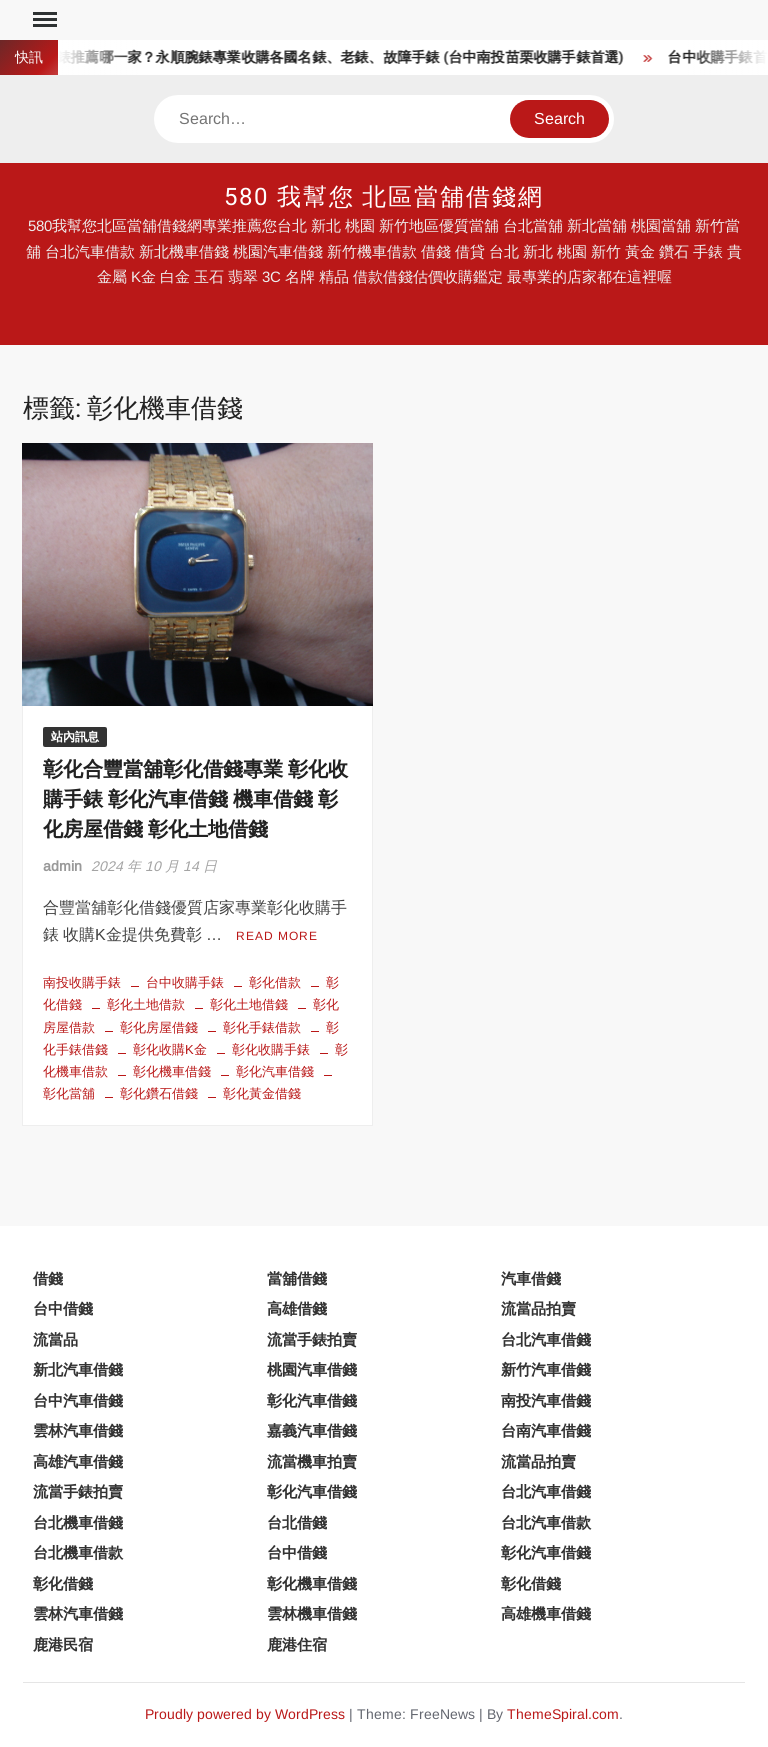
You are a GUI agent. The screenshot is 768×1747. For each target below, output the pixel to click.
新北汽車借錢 (78, 1369)
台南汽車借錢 (546, 1430)
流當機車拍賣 (312, 1461)
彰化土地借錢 (249, 1004)
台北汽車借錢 (546, 1339)
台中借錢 (63, 1308)
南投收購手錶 (82, 982)
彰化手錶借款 (262, 1027)
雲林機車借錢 (312, 1613)
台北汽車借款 (546, 1522)
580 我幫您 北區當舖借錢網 (384, 197)
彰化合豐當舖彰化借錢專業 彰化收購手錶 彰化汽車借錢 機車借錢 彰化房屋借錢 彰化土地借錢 (195, 799)
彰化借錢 (63, 1583)
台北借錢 (297, 1522)
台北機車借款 (78, 1552)
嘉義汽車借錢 (312, 1430)
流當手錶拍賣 (312, 1339)
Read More (277, 936)
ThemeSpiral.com (563, 1714)
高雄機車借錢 (546, 1613)
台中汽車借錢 (78, 1400)
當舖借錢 (297, 1278)
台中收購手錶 (185, 982)
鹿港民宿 (63, 1644)
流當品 (55, 1339)
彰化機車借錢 (172, 1071)
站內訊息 (75, 737)
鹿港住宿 (297, 1644)
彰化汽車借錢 (275, 1071)
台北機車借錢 (78, 1522)
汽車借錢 (531, 1278)
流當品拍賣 (538, 1308)
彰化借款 (275, 982)
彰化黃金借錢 (262, 1093)
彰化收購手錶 (271, 1049)
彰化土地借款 (146, 1004)
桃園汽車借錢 (312, 1369)
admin (62, 866)
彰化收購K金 (170, 1049)
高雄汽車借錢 (78, 1461)
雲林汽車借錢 (78, 1430)
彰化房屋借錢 (159, 1027)
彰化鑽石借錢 (159, 1093)
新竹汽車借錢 (546, 1369)
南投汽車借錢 (546, 1400)
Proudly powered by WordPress (245, 1714)
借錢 (48, 1278)
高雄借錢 (297, 1308)
